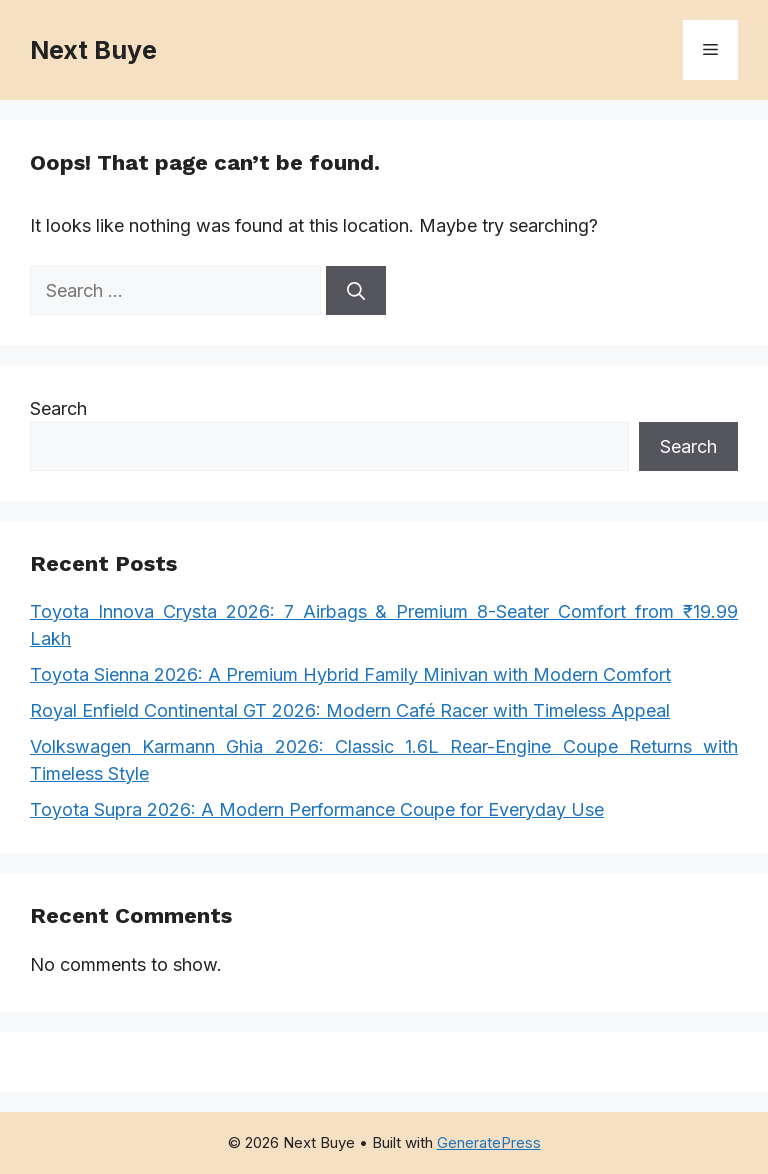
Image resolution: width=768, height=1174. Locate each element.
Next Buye (93, 50)
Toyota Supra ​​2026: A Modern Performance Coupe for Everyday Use (317, 809)
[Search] (356, 290)
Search (58, 408)
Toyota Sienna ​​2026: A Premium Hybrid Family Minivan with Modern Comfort (350, 674)
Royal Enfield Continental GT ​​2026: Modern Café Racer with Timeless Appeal (350, 710)
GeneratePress (489, 1142)
